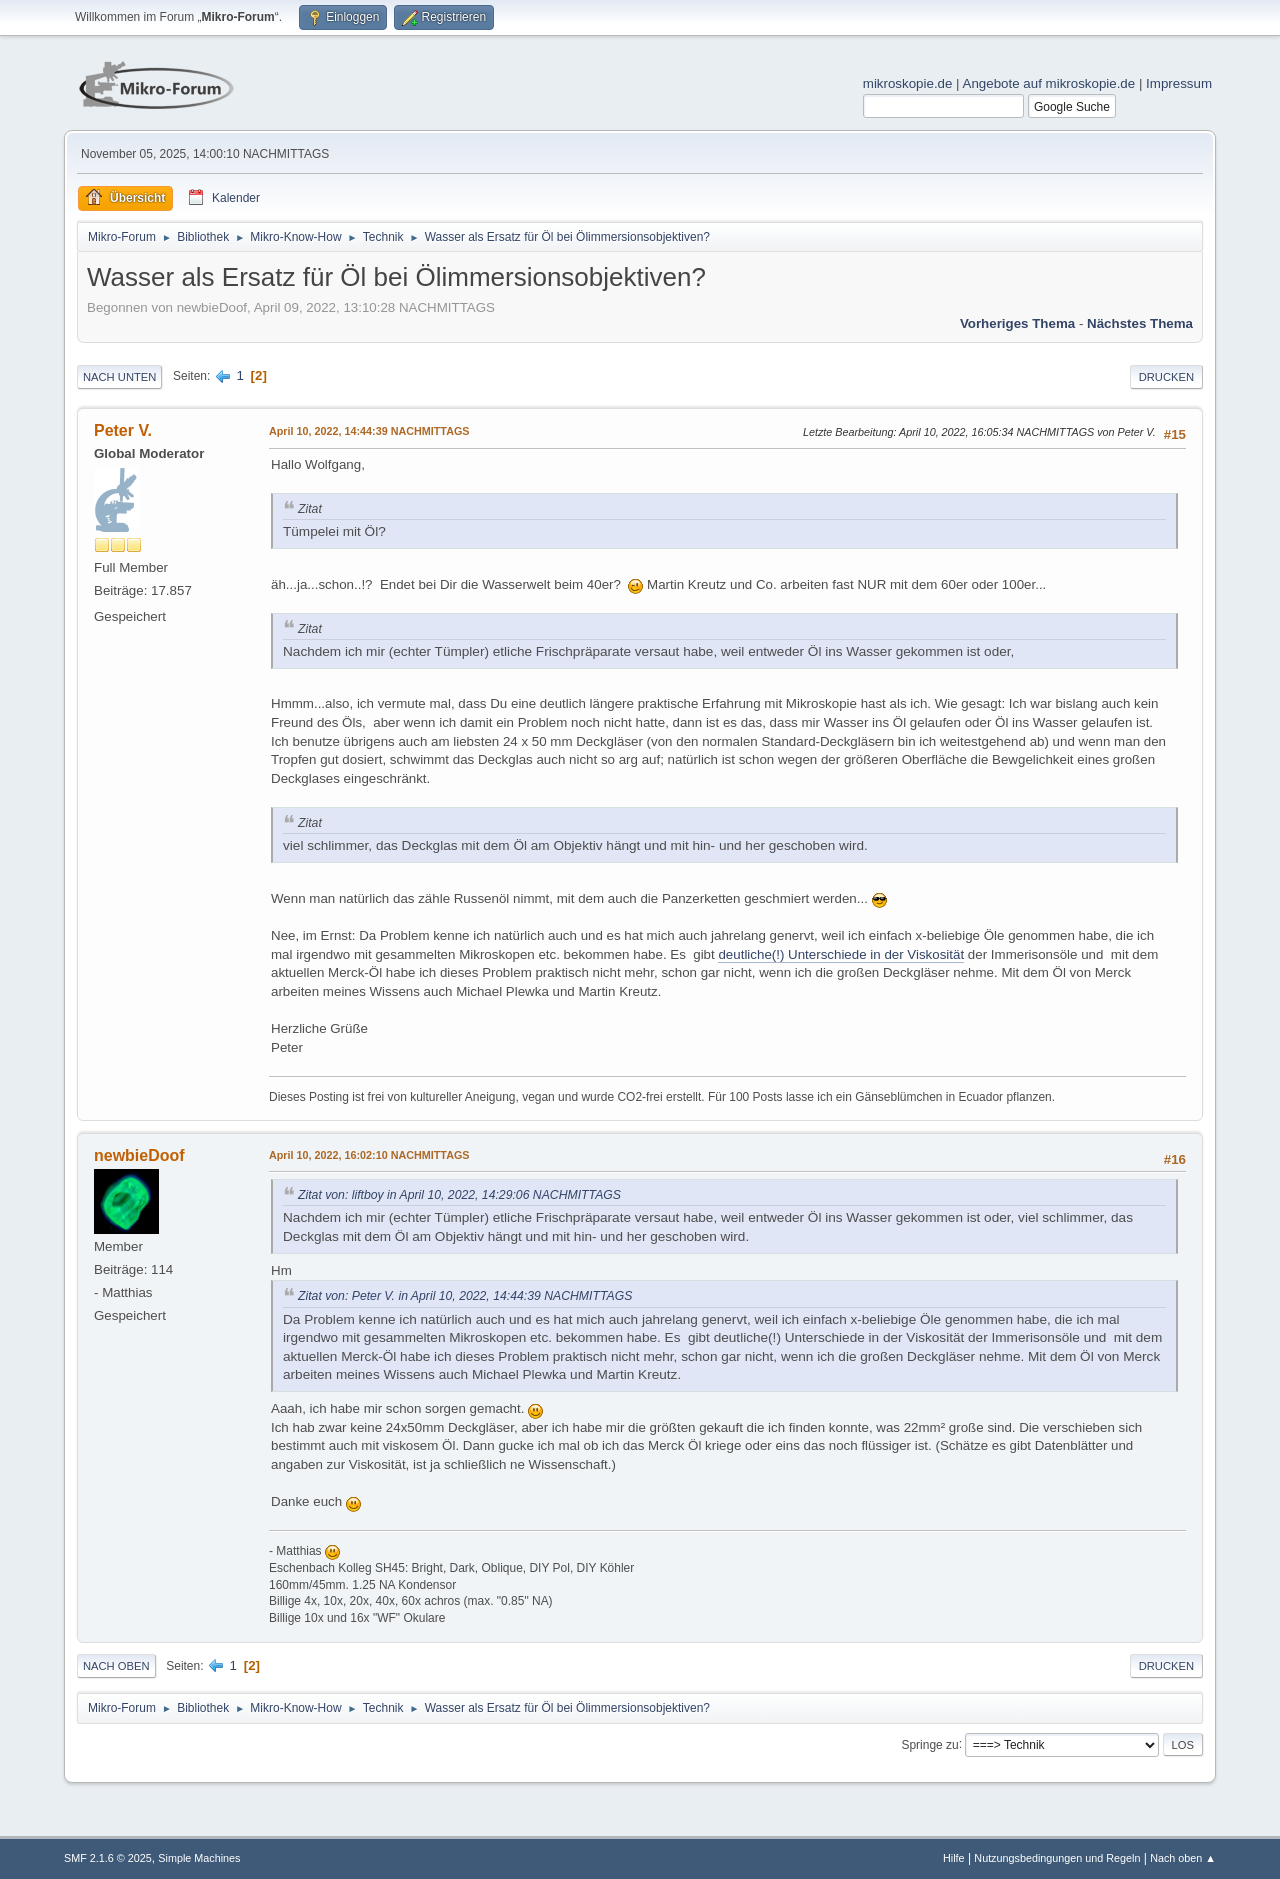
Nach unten (119, 377)
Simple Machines (199, 1858)
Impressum (1179, 83)
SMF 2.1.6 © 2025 (108, 1858)
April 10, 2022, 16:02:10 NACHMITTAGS (369, 1155)
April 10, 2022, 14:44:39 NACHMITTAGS (369, 431)
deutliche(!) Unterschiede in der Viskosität (841, 954)
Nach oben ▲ (1183, 1858)
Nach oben (116, 1666)
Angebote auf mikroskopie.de (1049, 83)
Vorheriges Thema (1017, 323)
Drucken (1166, 377)
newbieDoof (139, 1155)
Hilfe (954, 1858)
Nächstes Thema (1140, 323)
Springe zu (929, 1744)
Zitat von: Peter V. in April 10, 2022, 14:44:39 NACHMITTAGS (465, 1296)
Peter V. (123, 430)
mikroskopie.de (908, 83)
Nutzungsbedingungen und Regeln (1057, 1858)
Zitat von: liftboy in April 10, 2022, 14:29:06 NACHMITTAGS (459, 1195)
